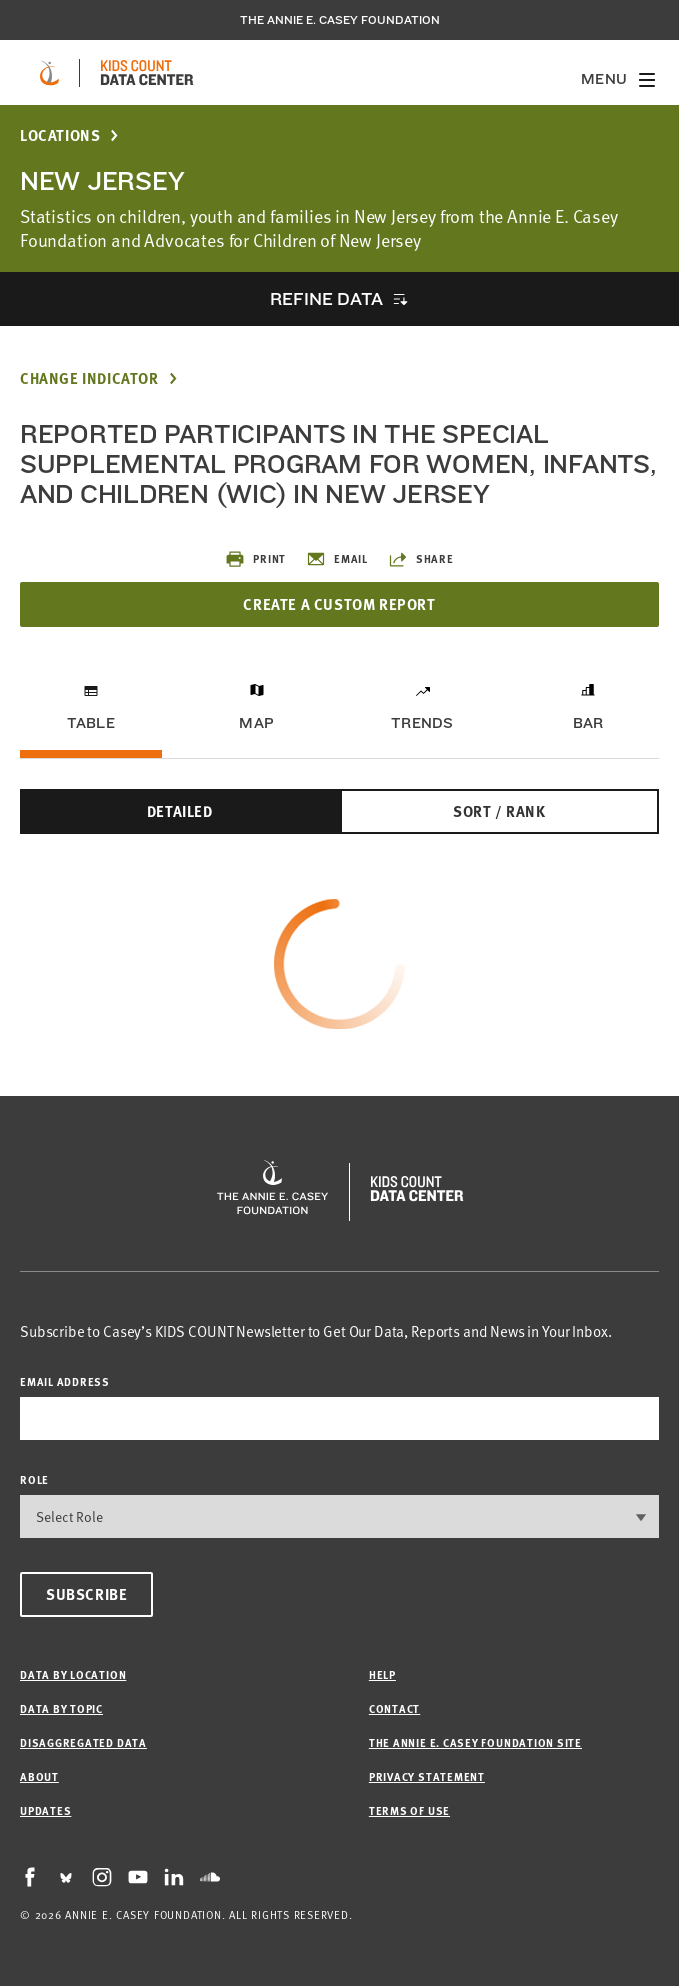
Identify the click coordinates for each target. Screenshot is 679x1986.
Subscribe (86, 1594)
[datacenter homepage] (147, 73)
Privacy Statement (427, 1776)
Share (421, 559)
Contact (394, 1708)
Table (91, 723)
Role (34, 1479)
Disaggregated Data (83, 1742)
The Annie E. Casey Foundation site (475, 1742)
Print (255, 559)
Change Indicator (89, 378)
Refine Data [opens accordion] (326, 298)
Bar (588, 723)
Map (256, 723)
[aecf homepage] (49, 73)
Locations (60, 135)
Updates (45, 1810)
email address (65, 1381)
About (39, 1776)
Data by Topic (61, 1708)
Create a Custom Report (339, 604)
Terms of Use (409, 1810)
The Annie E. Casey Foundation (340, 20)
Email (337, 559)
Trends (422, 723)
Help (382, 1674)
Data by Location (73, 1674)
